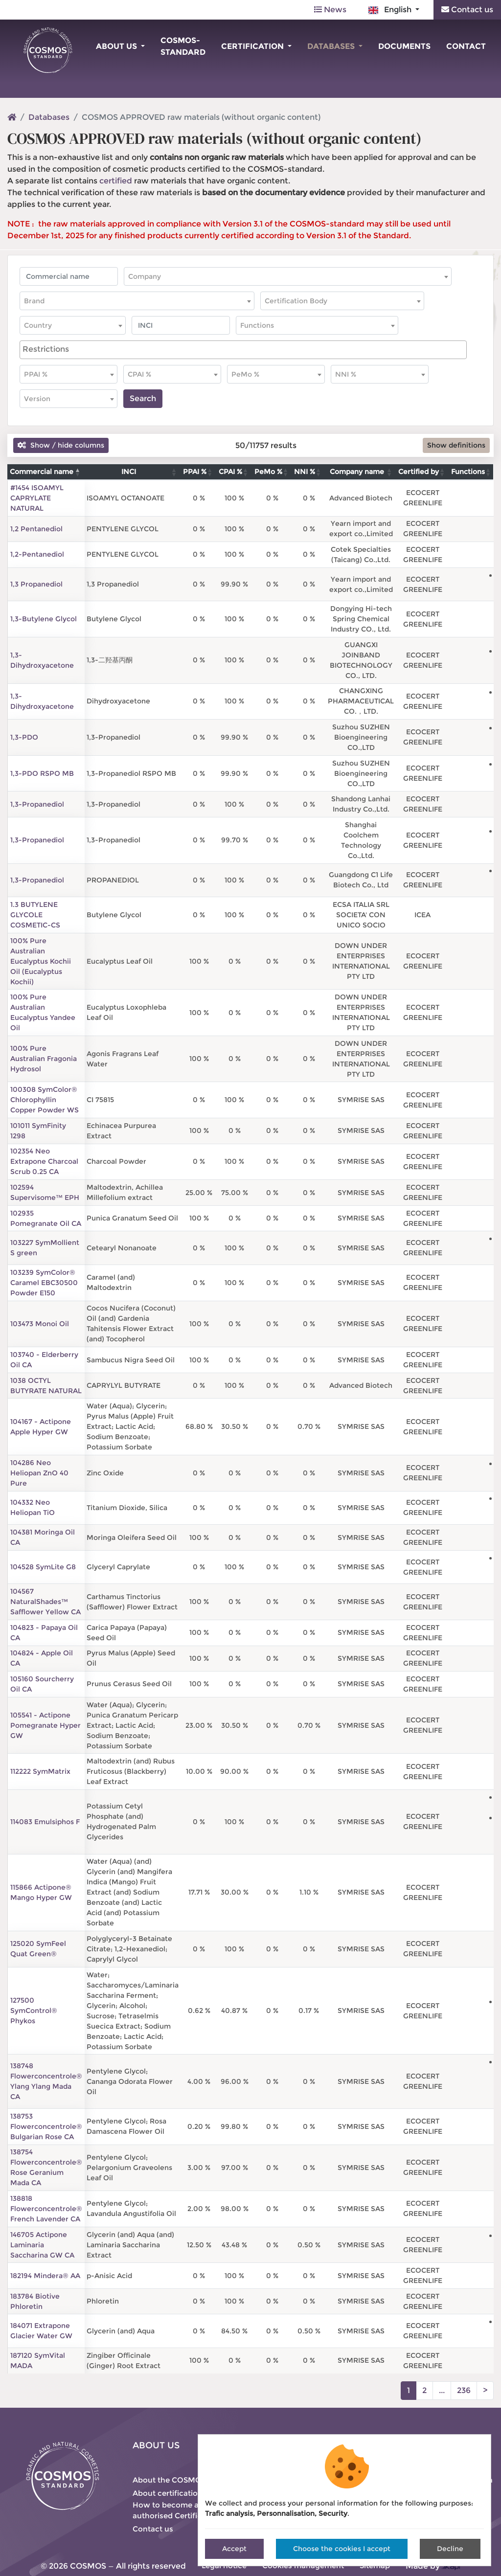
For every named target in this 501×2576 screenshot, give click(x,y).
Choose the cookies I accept (341, 2548)
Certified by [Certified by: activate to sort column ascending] (418, 471)
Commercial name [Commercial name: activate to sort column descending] (41, 471)
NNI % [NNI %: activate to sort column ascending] (304, 471)
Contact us (467, 9)
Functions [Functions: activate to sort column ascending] (468, 471)
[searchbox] (243, 349)
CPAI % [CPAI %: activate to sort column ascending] (230, 471)
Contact (466, 46)
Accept (234, 2548)
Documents (404, 46)
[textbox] (287, 276)
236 (464, 2390)
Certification (253, 46)
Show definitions (456, 445)
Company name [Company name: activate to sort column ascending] (357, 471)
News (330, 9)
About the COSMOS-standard (188, 2480)
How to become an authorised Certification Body (187, 2510)
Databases (332, 46)
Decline (450, 2548)
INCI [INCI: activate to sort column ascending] (128, 471)
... (442, 2390)
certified (115, 180)
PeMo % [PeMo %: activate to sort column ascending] (268, 471)
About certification (168, 2493)
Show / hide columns (61, 445)
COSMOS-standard (182, 46)
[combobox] (288, 276)
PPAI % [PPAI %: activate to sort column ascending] (194, 471)
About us (117, 46)
